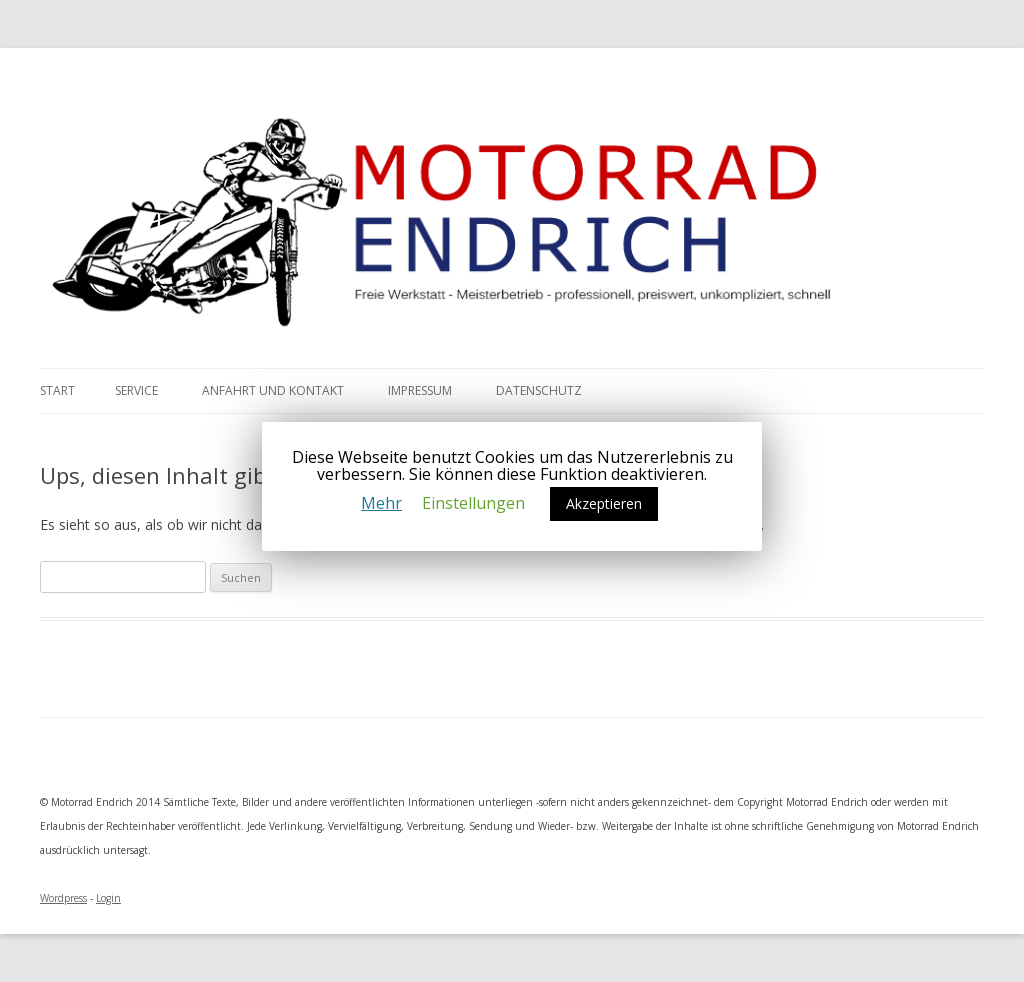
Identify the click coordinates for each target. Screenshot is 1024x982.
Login (108, 898)
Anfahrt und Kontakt (273, 390)
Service (136, 390)
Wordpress (63, 898)
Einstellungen (473, 503)
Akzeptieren (604, 503)
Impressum (420, 390)
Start (57, 390)
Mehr (381, 503)
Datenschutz (539, 390)
